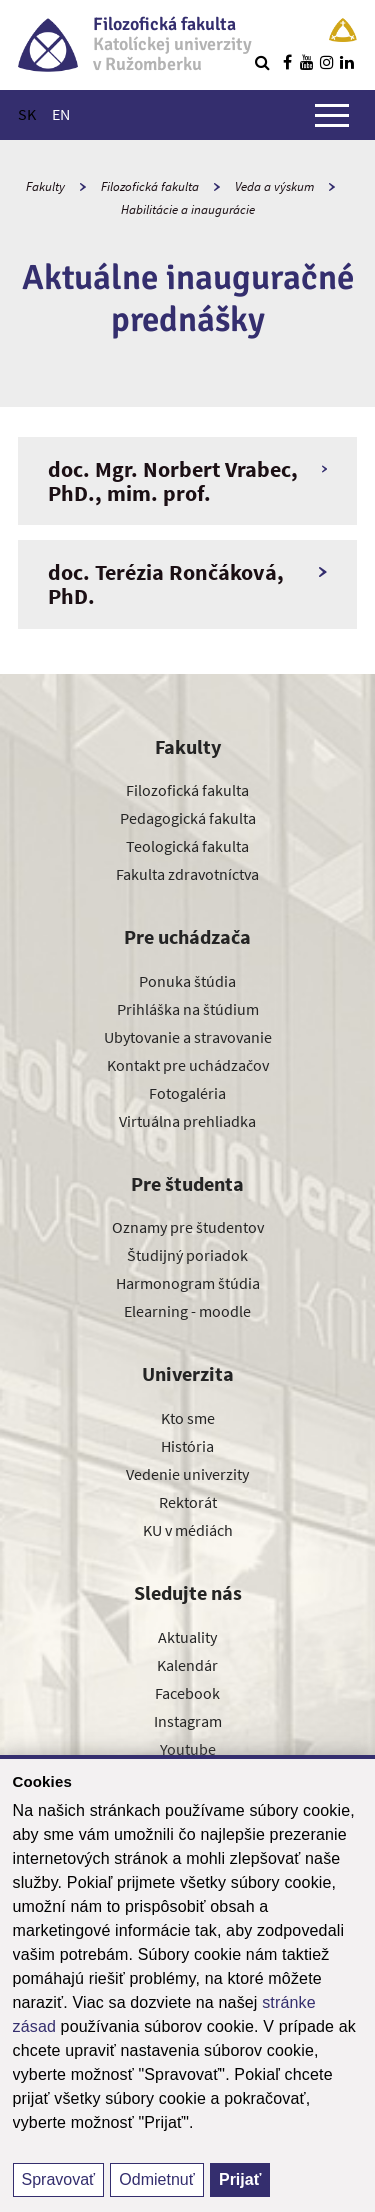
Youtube (188, 1749)
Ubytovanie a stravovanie (188, 1037)
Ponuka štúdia (187, 981)
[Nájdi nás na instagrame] (327, 62)
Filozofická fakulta (150, 186)
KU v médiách (188, 1530)
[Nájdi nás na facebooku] (287, 62)
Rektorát (188, 1502)
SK (27, 114)
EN (61, 114)
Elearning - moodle (187, 1311)
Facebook (187, 1693)
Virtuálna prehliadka (187, 1121)
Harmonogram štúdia (188, 1283)
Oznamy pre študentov (188, 1227)
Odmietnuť (156, 2179)
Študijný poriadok (187, 1255)
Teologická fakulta (187, 846)
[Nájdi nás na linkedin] (347, 62)
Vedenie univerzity (187, 1474)
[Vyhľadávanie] (262, 62)
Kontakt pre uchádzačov (188, 1065)
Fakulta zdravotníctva (187, 874)
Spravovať (59, 2179)
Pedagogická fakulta (188, 818)
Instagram (188, 1721)
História (187, 1446)
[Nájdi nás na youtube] (307, 62)
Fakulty (45, 186)
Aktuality (187, 1637)
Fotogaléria (187, 1093)
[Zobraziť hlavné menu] (332, 115)
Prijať (240, 2179)
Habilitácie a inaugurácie (188, 209)
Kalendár (187, 1665)
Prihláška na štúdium (188, 1009)
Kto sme (188, 1418)
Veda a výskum (274, 186)
